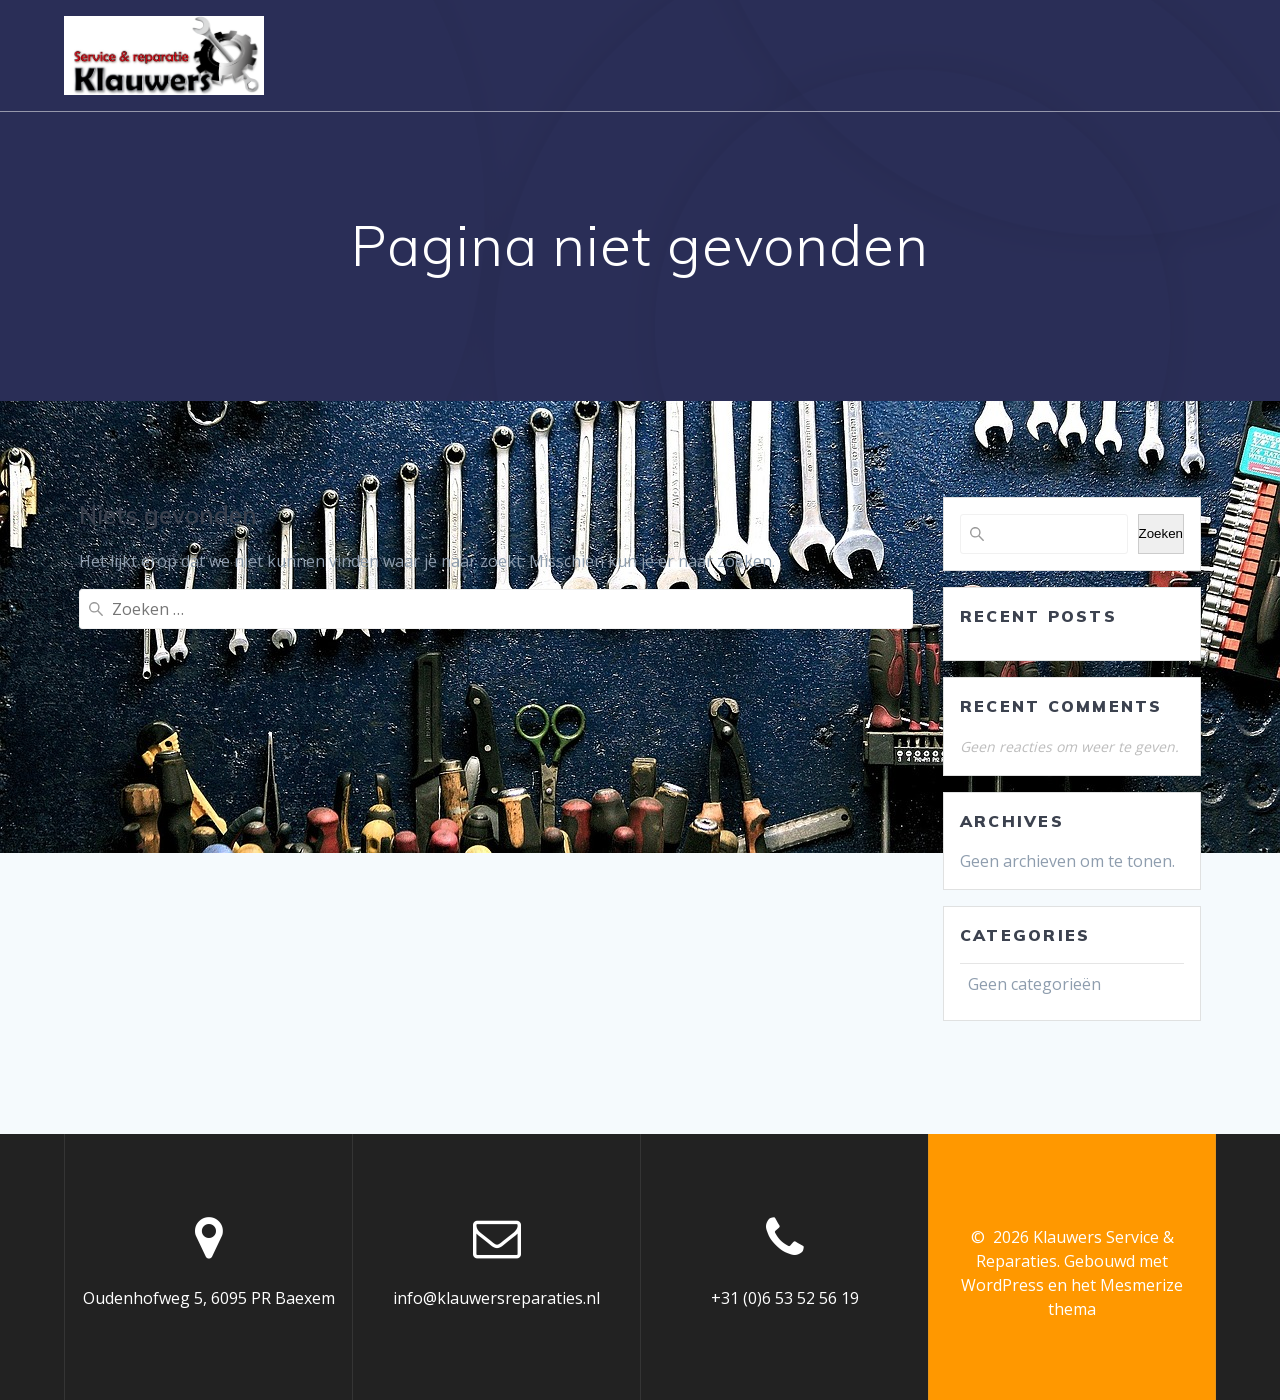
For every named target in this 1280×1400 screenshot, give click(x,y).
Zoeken (1161, 533)
